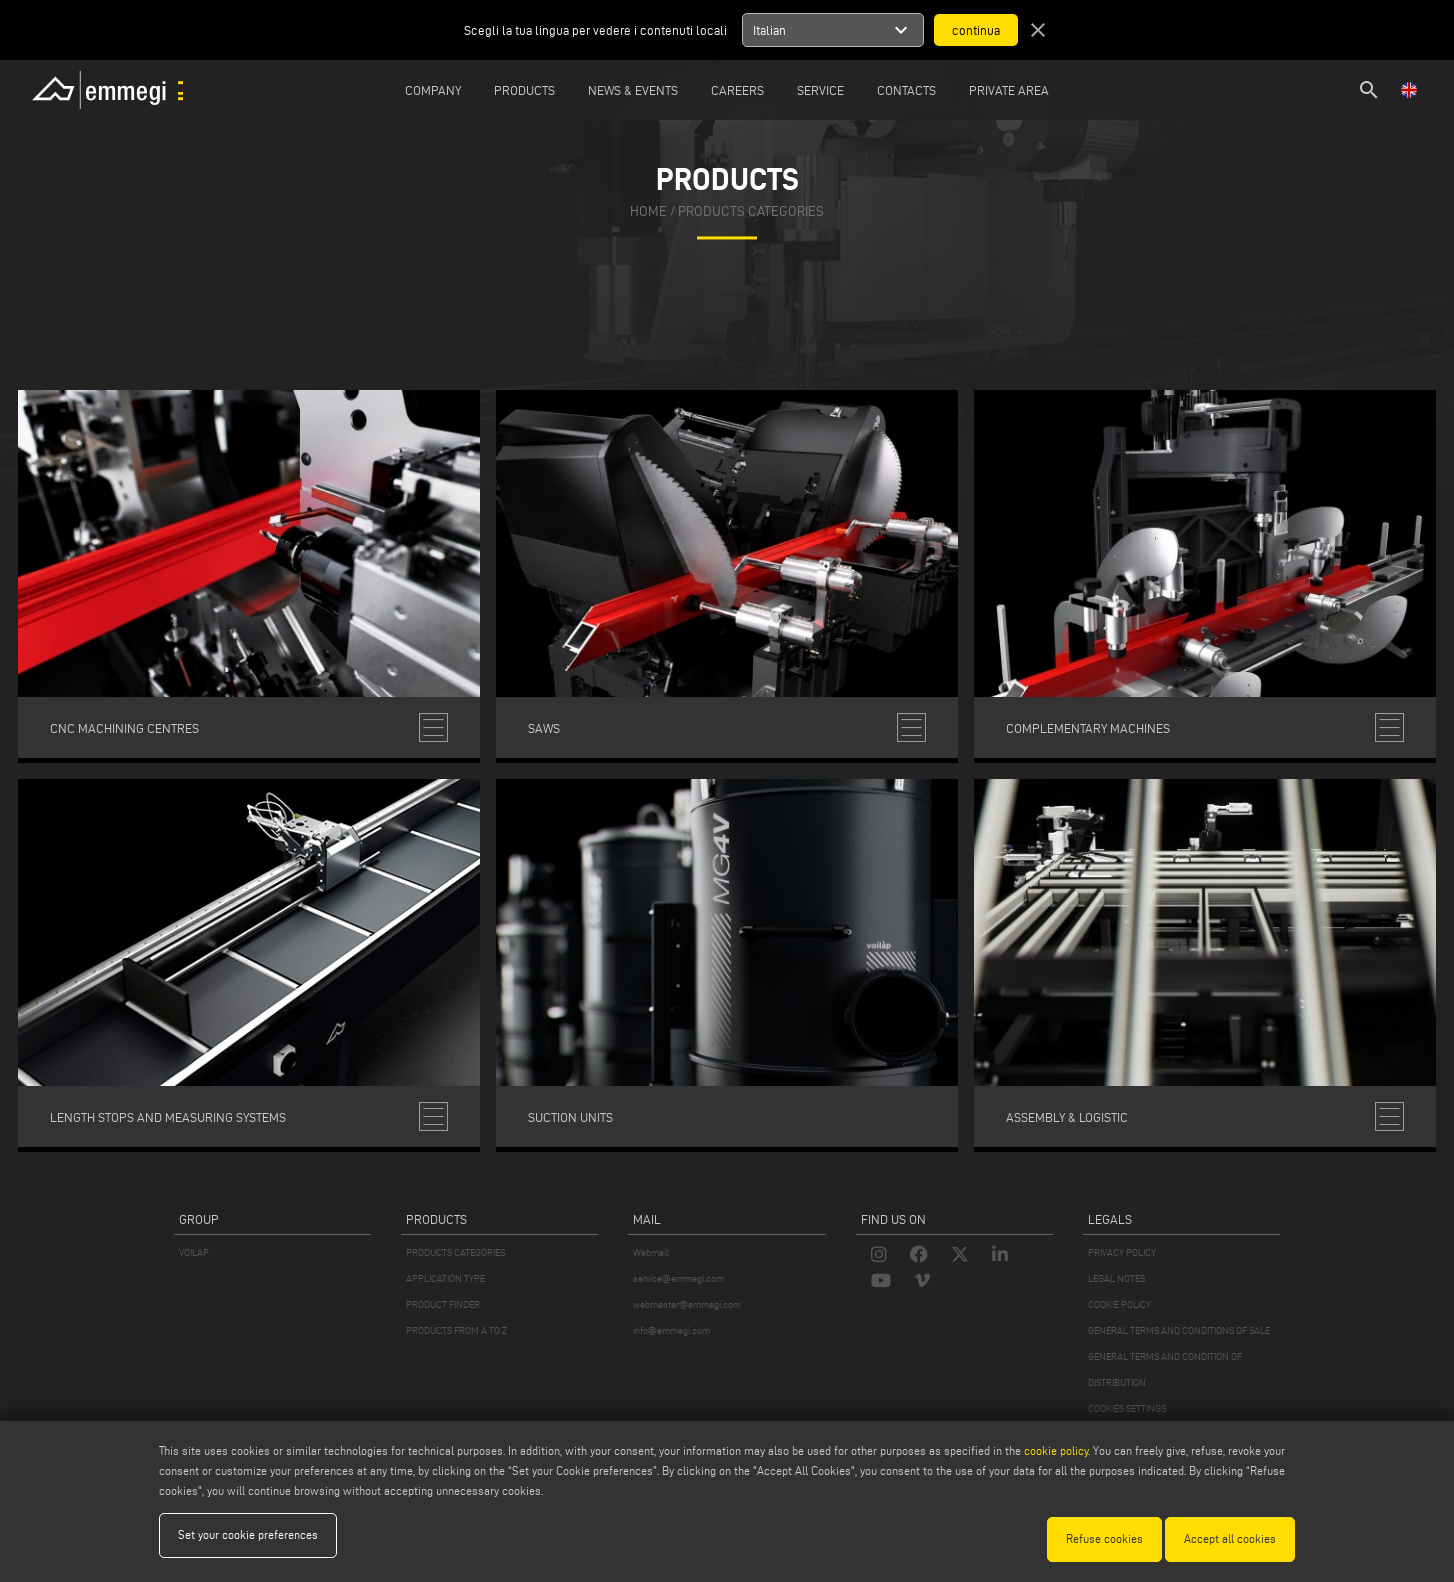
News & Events (633, 90)
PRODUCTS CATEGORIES (455, 1252)
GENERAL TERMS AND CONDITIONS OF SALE (1179, 1330)
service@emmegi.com (678, 1278)
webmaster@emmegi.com (687, 1304)
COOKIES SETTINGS (1127, 1408)
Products (524, 90)
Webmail (651, 1252)
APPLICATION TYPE (445, 1278)
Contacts (906, 90)
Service (820, 90)
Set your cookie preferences (248, 1538)
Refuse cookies (1104, 1538)
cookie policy (1056, 1454)
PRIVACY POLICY (1122, 1252)
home (648, 211)
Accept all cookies (1230, 1538)
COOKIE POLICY (1119, 1304)
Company (433, 90)
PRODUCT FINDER (443, 1304)
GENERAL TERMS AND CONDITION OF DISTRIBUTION (1165, 1369)
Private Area (1009, 90)
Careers (737, 90)
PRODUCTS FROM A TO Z (456, 1330)
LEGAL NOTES (1116, 1278)
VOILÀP (194, 1252)
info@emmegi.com (671, 1330)
